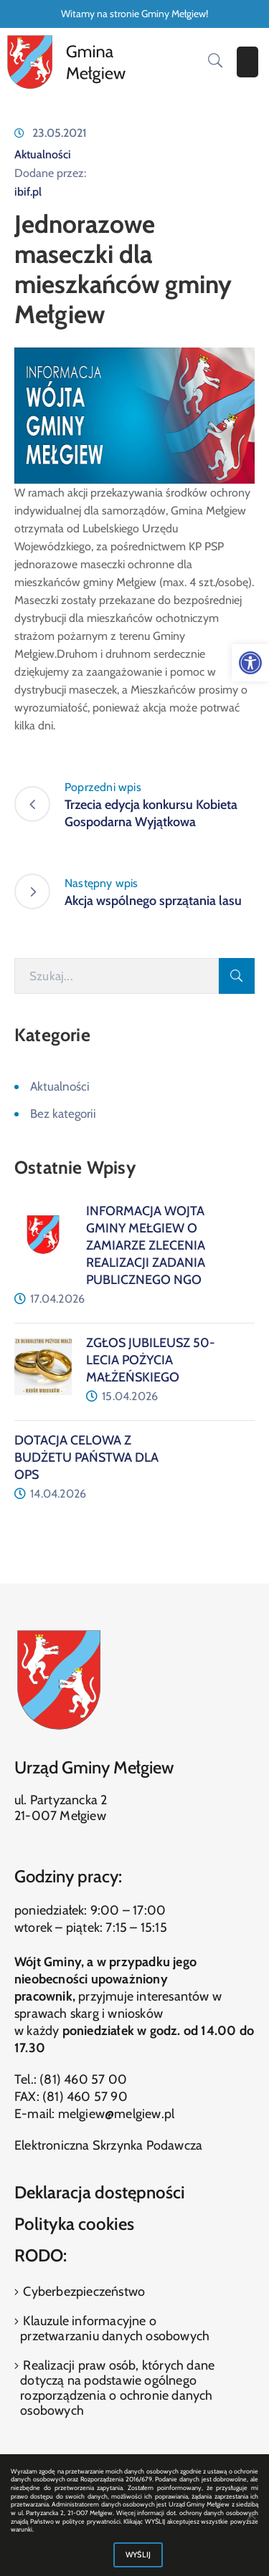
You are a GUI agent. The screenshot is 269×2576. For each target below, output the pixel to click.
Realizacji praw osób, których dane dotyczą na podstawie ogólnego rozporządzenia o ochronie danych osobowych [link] (117, 2387)
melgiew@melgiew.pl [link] (116, 2114)
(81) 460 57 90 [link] (85, 2097)
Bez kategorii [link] (63, 1113)
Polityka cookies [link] (74, 2223)
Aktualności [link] (42, 154)
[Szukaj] (116, 976)
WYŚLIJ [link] (138, 2554)
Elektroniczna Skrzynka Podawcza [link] (108, 2145)
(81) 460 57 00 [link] (83, 2079)
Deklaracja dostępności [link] (99, 2192)
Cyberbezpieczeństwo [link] (82, 2291)
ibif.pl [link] (28, 191)
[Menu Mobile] (247, 62)
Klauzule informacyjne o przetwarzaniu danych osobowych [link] (114, 2328)
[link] (250, 662)
